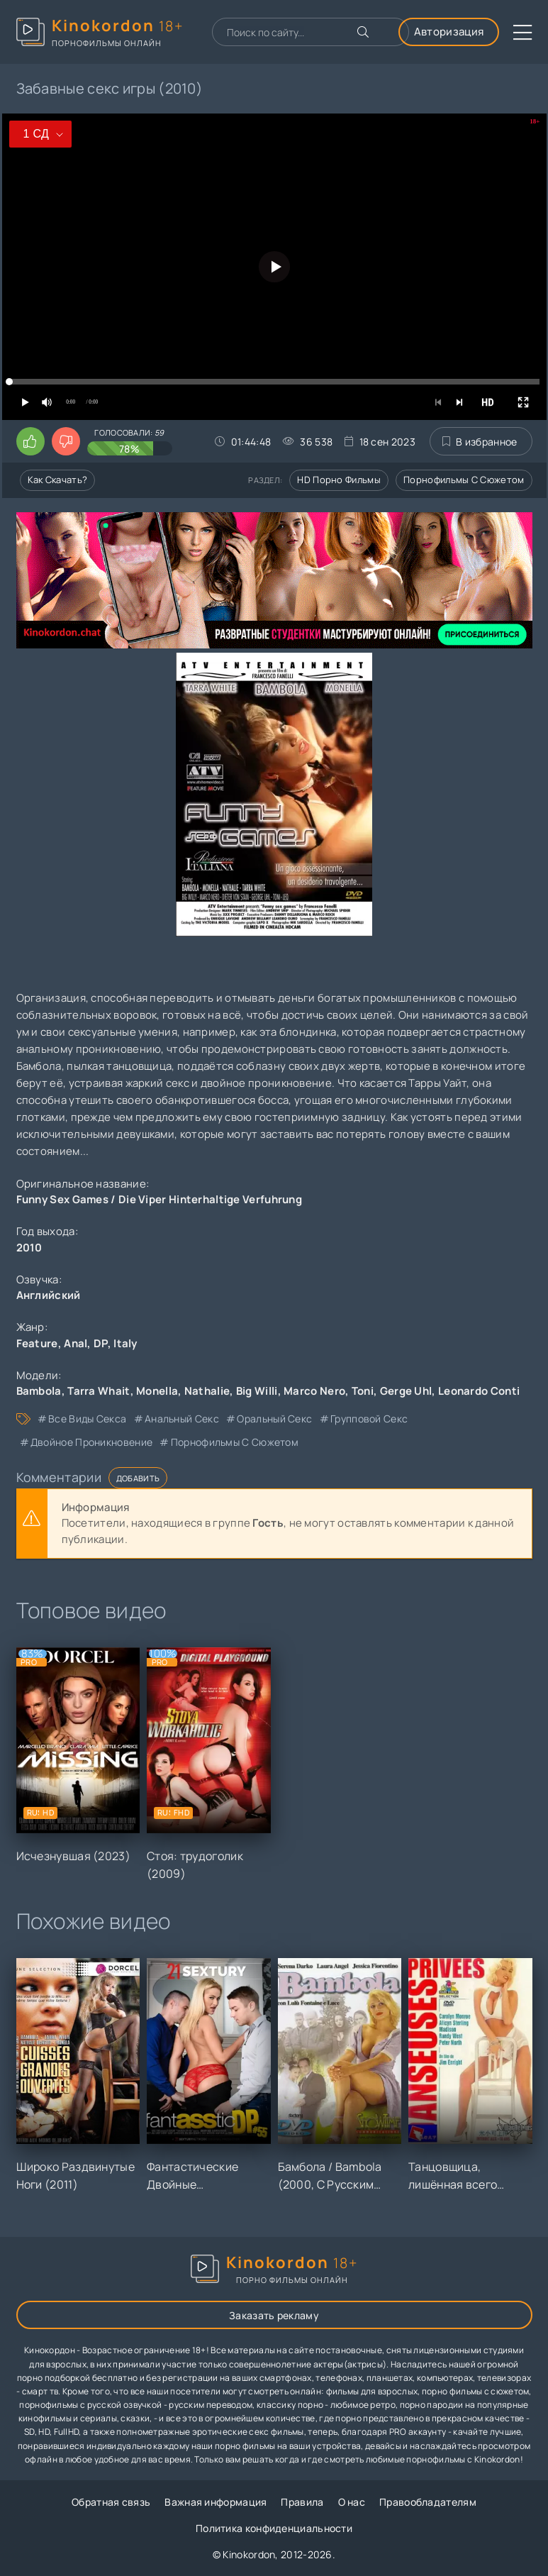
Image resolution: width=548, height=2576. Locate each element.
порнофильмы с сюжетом (234, 1442)
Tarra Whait (98, 1390)
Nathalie (207, 1390)
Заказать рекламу (274, 2315)
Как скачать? (58, 479)
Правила (302, 2502)
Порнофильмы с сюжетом (463, 479)
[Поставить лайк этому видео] (30, 441)
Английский (48, 1295)
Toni (363, 1390)
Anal (75, 1343)
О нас (352, 2502)
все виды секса (87, 1418)
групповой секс (369, 1418)
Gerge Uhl (406, 1390)
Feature (37, 1343)
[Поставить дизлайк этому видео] (66, 441)
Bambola (39, 1390)
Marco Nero (314, 1390)
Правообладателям (427, 2502)
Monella (157, 1390)
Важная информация (215, 2502)
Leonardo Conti (479, 1390)
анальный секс (182, 1418)
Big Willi (257, 1390)
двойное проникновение (91, 1442)
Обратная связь (111, 2502)
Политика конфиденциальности (274, 2528)
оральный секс (274, 1418)
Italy (125, 1343)
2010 (29, 1247)
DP (101, 1343)
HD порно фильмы (339, 479)
